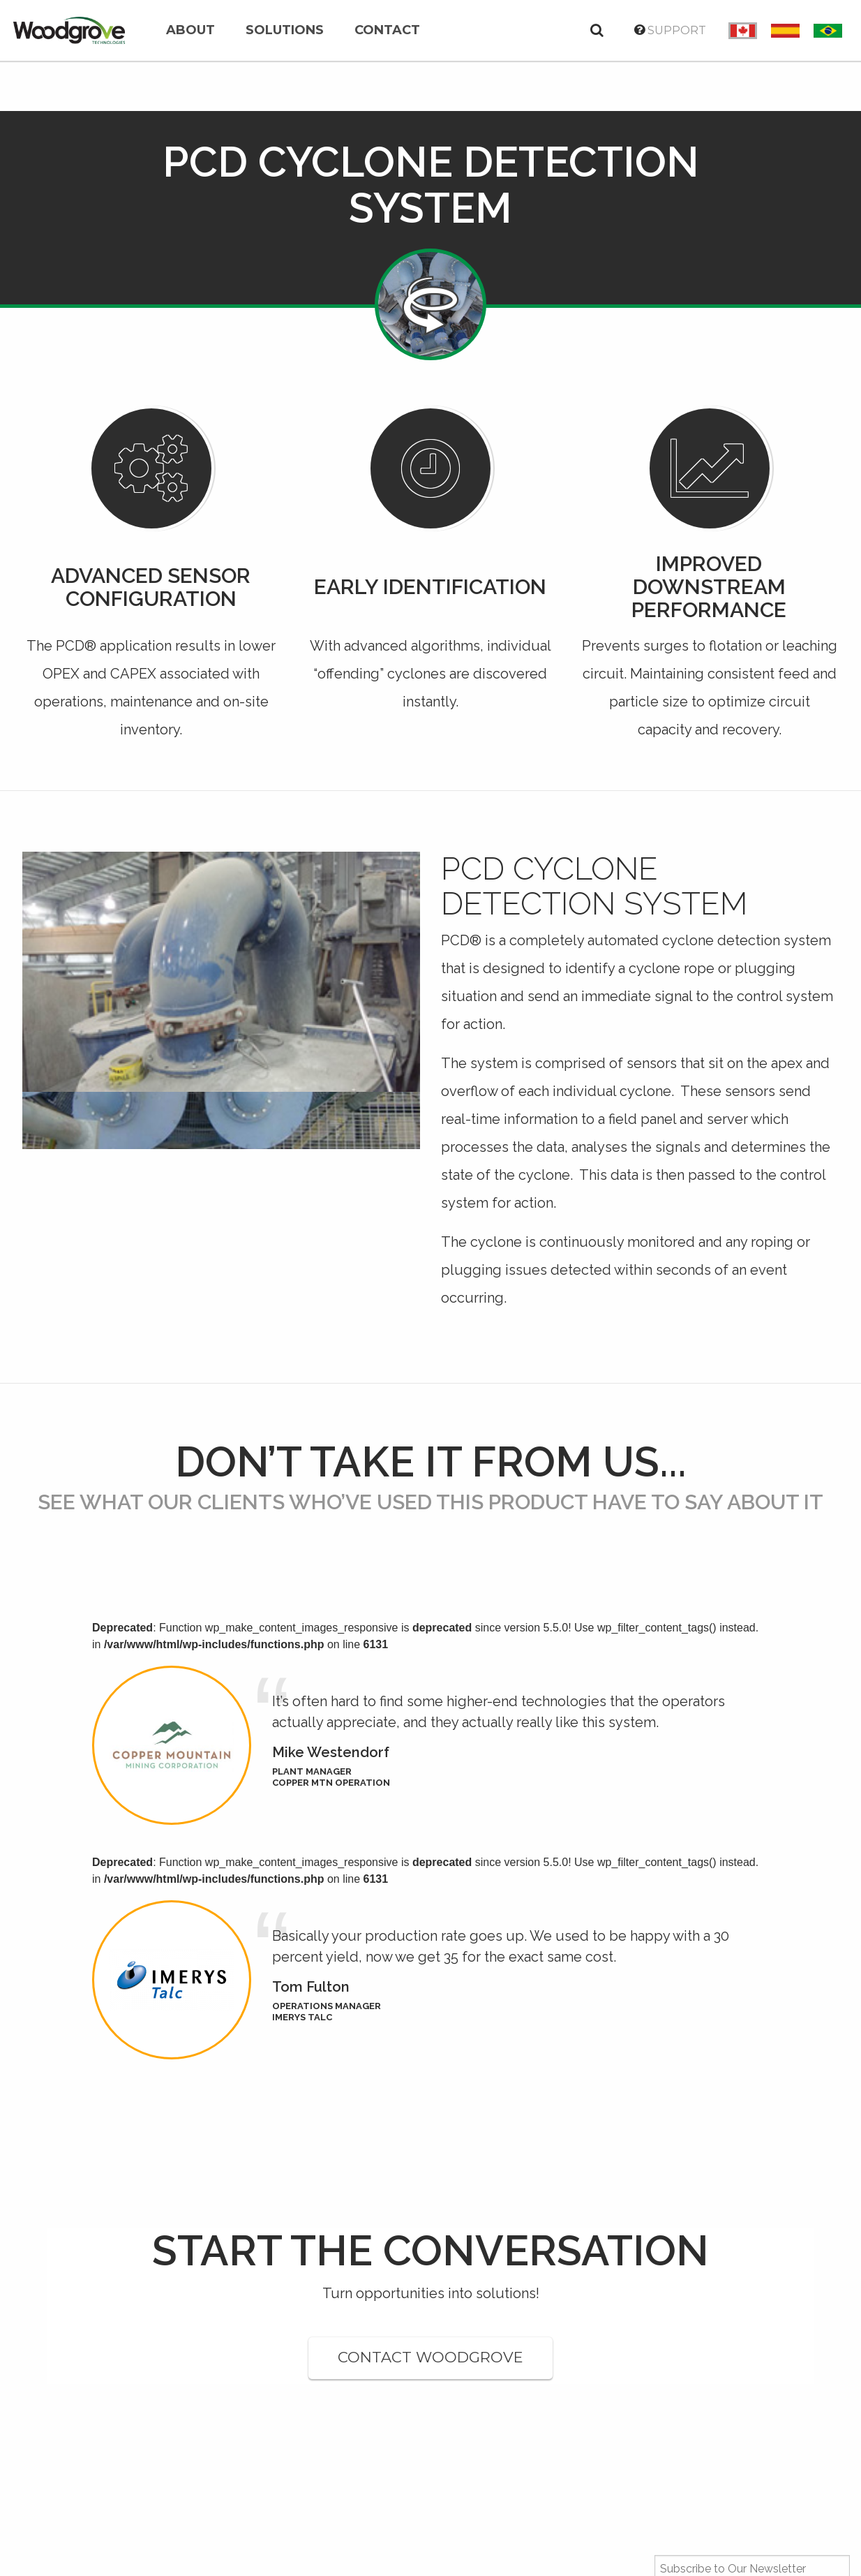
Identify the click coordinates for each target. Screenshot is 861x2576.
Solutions (285, 30)
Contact (387, 30)
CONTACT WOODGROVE (430, 2357)
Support (670, 30)
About (190, 30)
